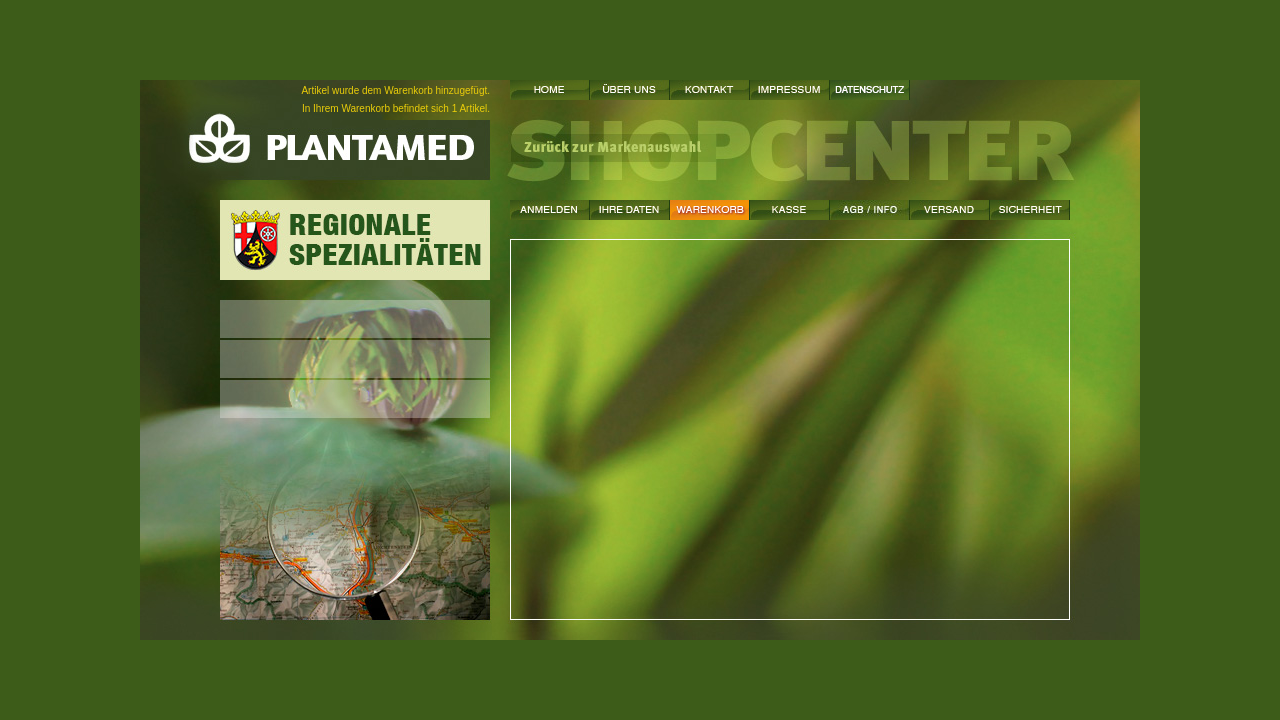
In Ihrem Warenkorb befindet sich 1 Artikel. (396, 108)
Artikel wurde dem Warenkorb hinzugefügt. (395, 90)
